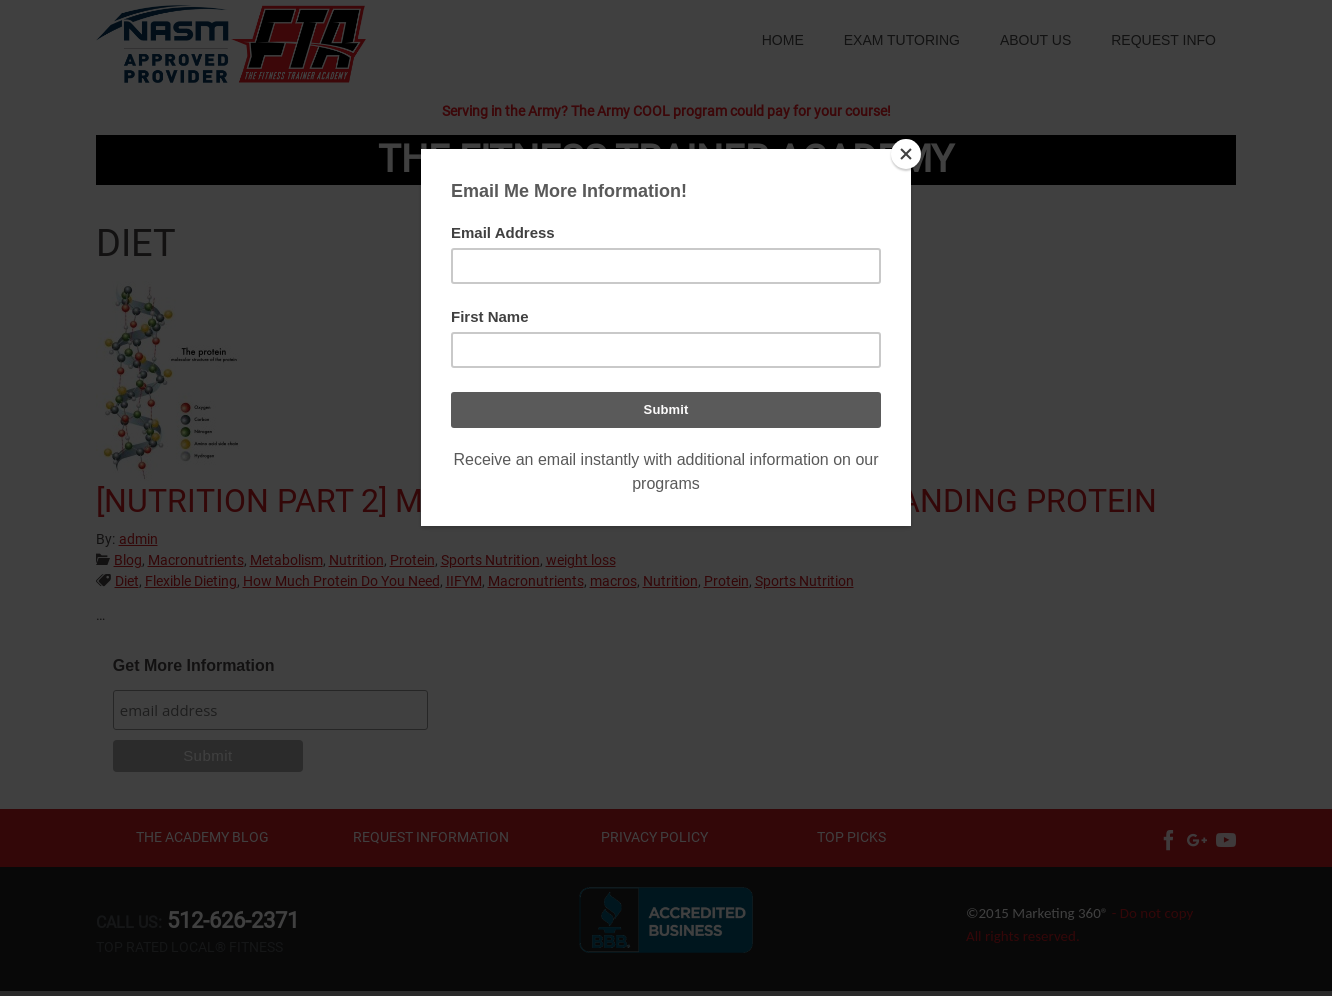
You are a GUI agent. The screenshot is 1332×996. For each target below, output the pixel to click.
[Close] (906, 154)
